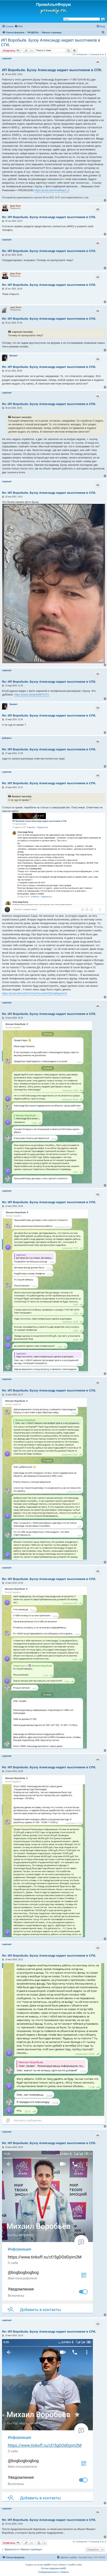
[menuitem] (19, 26)
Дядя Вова (15, 206)
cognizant (7, 58)
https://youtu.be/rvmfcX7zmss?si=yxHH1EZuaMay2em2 (34, 993)
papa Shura (15, 307)
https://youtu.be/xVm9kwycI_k (52, 190)
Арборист (7, 738)
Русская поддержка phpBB (53, 2568)
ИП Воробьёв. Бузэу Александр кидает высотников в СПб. (50, 42)
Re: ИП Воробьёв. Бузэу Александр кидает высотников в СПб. (49, 217)
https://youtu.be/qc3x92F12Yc (31, 694)
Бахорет (13, 356)
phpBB (47, 2565)
